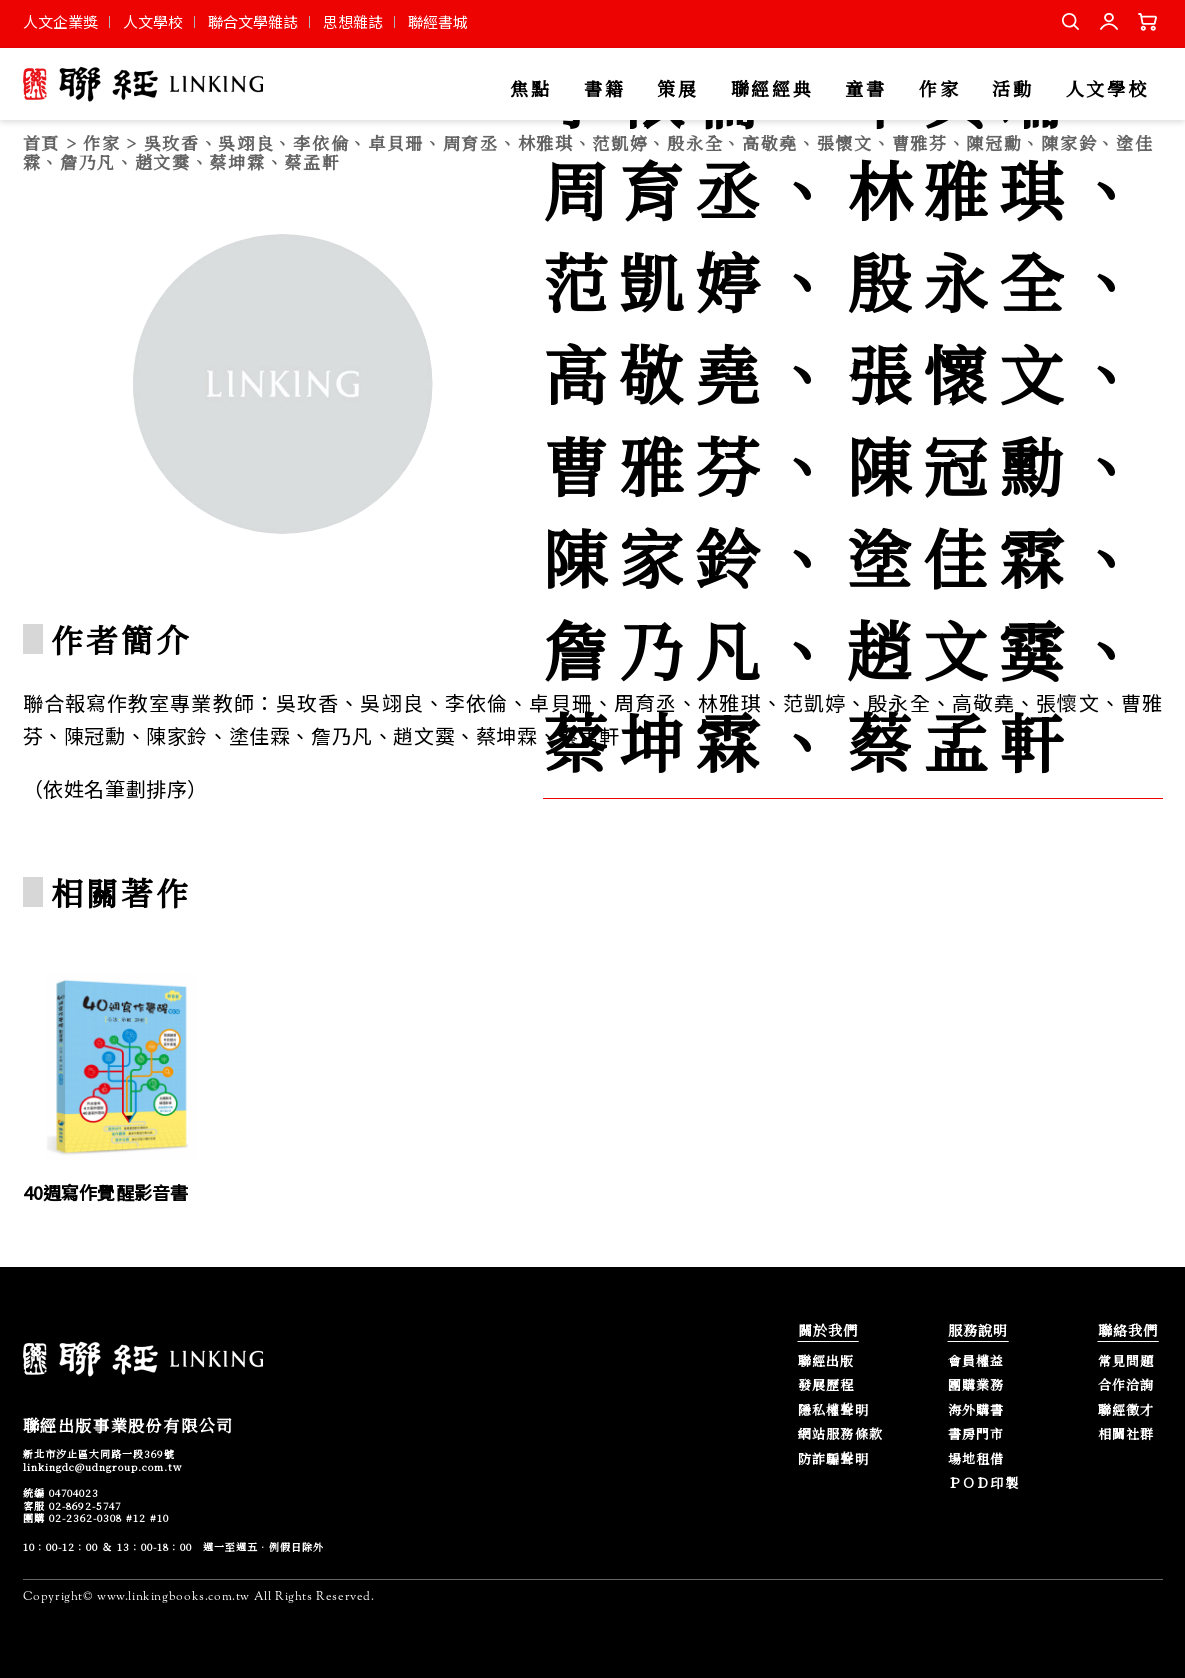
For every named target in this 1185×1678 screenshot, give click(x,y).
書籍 (604, 89)
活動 (1012, 89)
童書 (865, 89)
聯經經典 (772, 89)
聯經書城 (438, 21)
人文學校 (153, 21)
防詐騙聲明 (834, 1459)
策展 (677, 89)
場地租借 (976, 1459)
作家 (939, 89)
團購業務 (976, 1385)
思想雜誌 (353, 21)
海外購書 (976, 1410)
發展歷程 (826, 1385)
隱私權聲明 (834, 1410)
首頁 (41, 142)
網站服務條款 (841, 1434)
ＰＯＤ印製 (984, 1483)
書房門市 (976, 1434)
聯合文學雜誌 (253, 21)
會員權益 (976, 1361)
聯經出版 (826, 1361)
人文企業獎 (60, 21)
